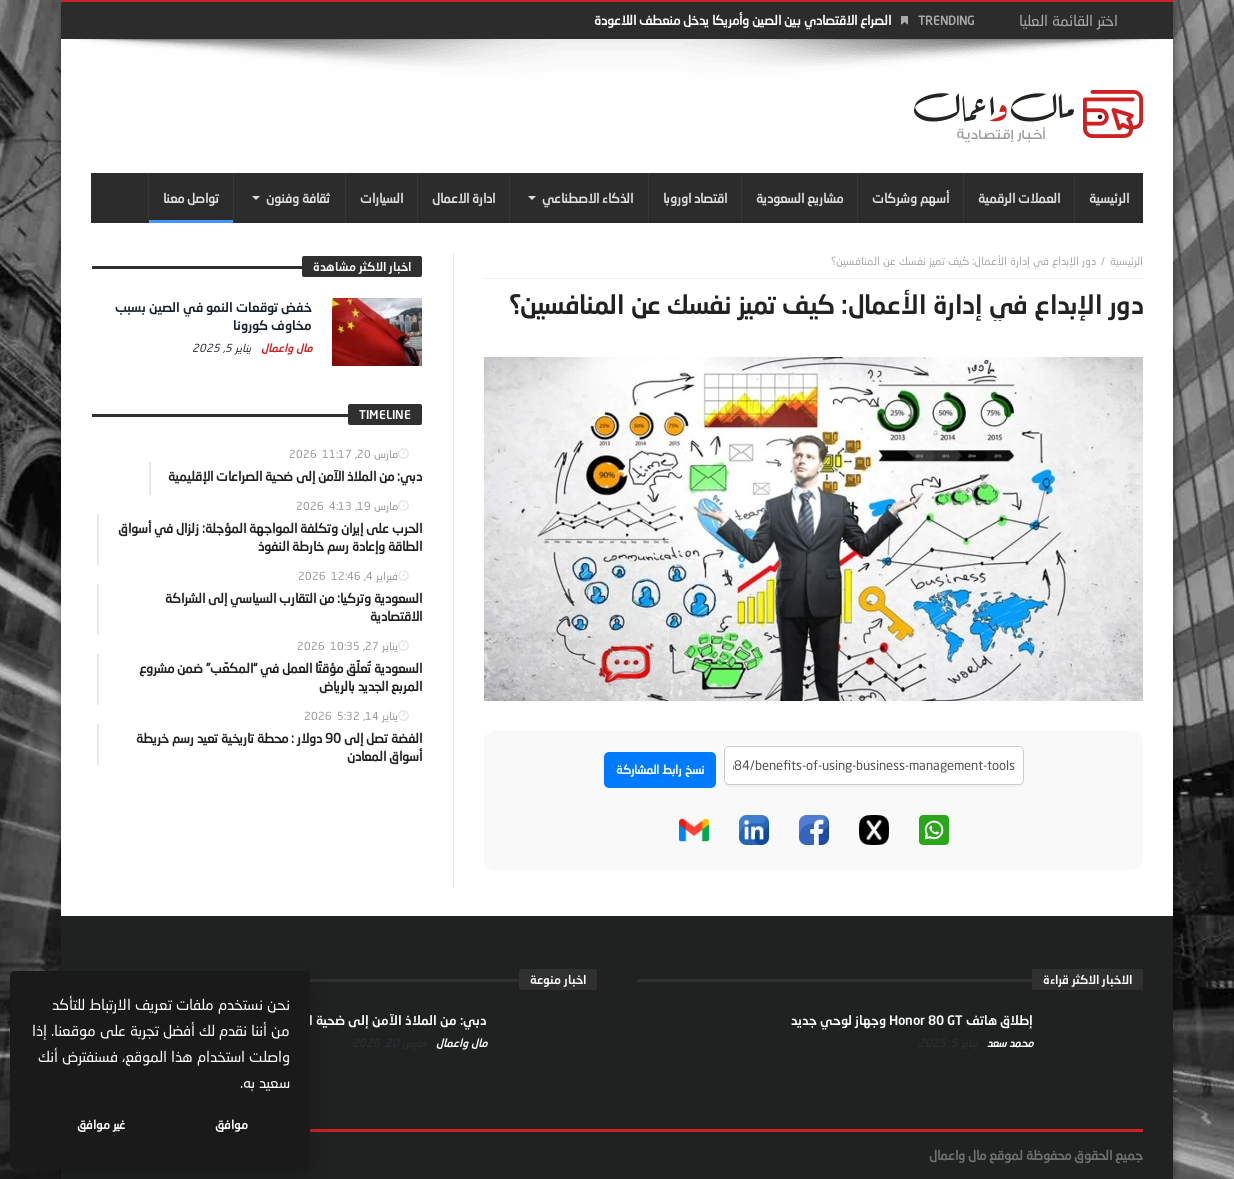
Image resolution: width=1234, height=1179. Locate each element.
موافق (231, 1124)
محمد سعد (1008, 1042)
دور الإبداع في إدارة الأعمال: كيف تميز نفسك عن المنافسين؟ (963, 260)
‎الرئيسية (1126, 260)
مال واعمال (285, 347)
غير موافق (101, 1124)
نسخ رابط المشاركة (660, 769)
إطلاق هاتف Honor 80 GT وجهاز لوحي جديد (912, 1020)
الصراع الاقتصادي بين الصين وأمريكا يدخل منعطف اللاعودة (742, 20)
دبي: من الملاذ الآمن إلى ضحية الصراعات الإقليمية (350, 1020)
